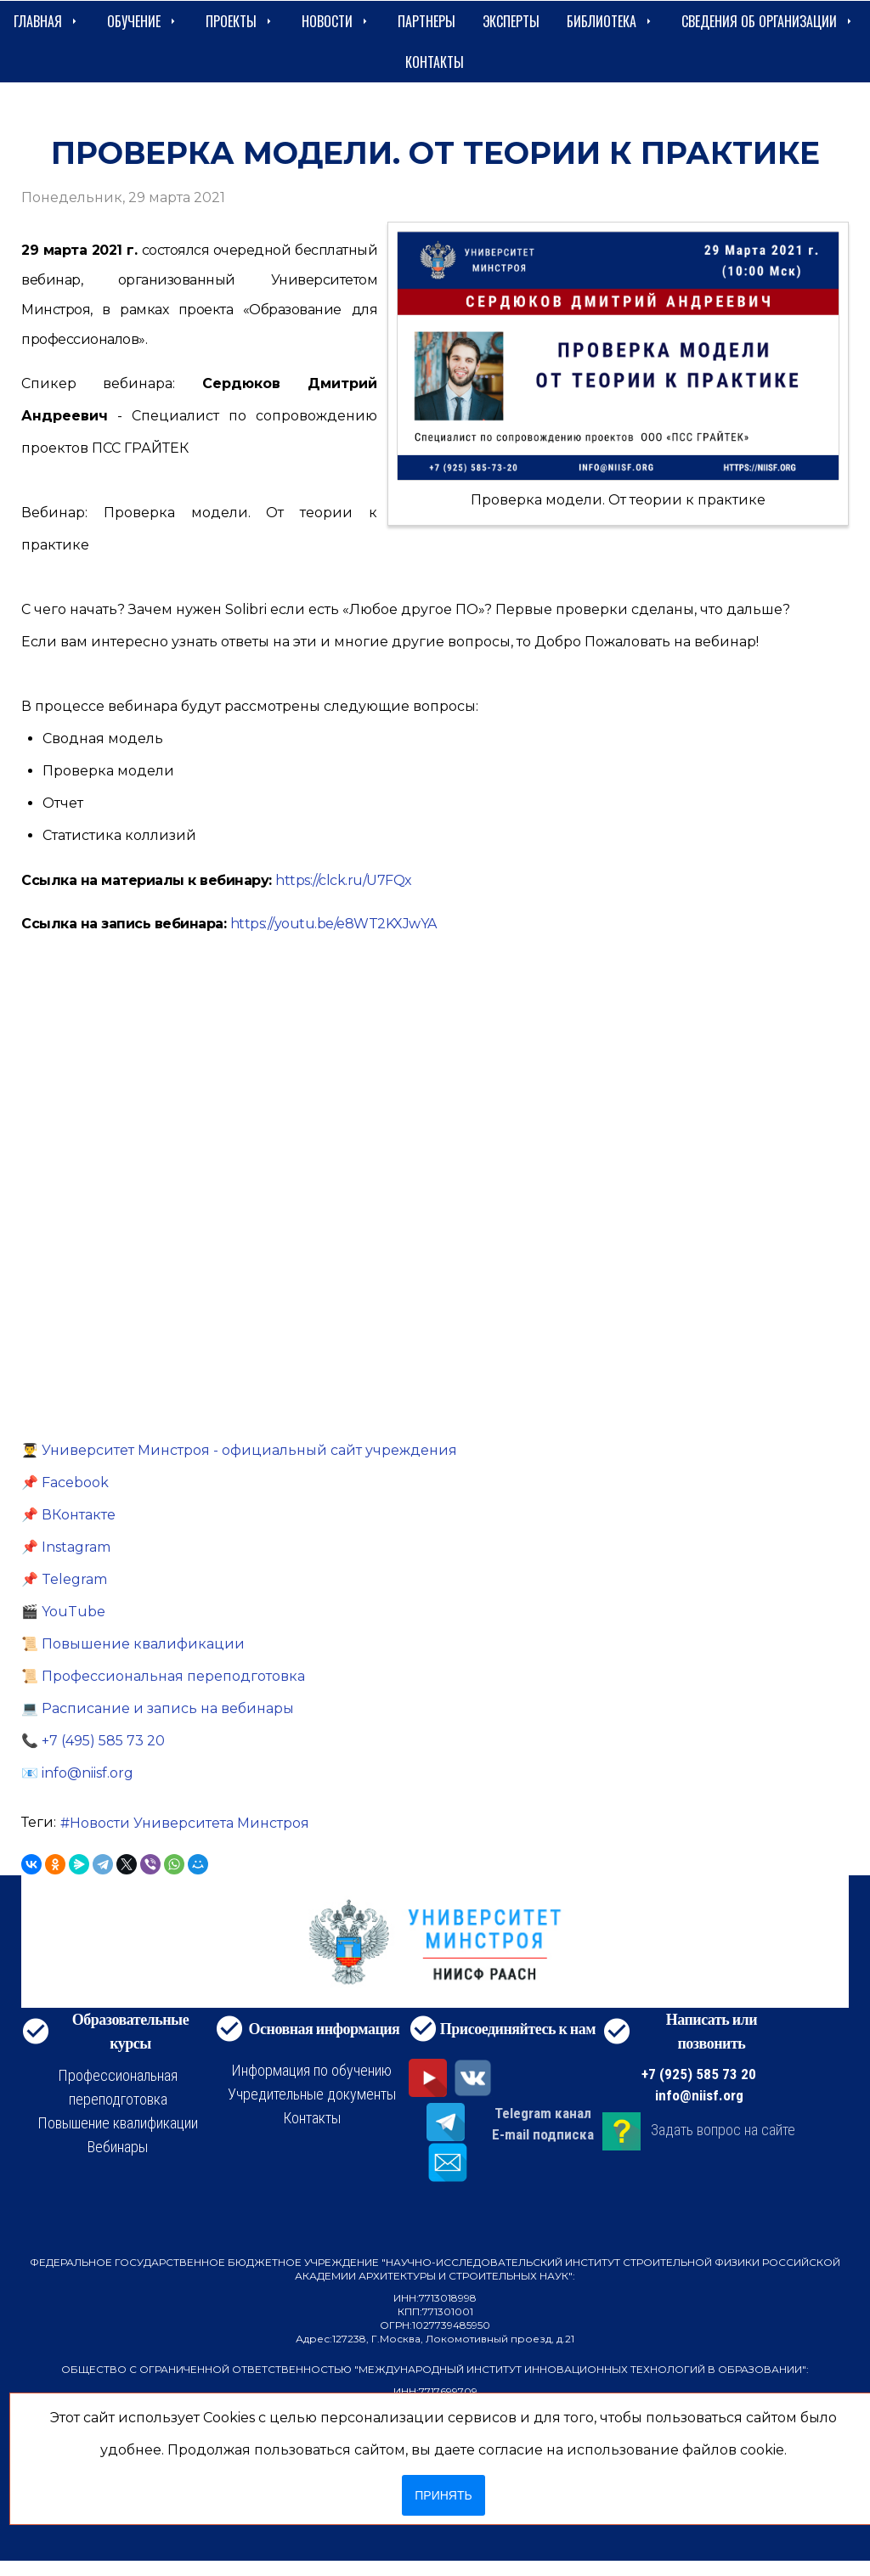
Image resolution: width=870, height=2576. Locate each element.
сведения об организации (768, 21)
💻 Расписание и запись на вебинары (157, 1708)
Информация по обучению (311, 2070)
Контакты (434, 62)
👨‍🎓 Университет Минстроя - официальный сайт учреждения (239, 1450)
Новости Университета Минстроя (189, 1823)
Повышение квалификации (117, 2123)
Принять (443, 2495)
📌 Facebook (65, 1482)
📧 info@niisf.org (77, 1773)
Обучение (142, 21)
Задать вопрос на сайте (723, 2130)
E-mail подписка (543, 2134)
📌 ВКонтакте (68, 1515)
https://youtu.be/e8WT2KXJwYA (333, 924)
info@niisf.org (699, 2095)
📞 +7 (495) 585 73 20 (93, 1741)
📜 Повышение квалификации (133, 1644)
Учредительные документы (312, 2094)
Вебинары (118, 2147)
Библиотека (610, 21)
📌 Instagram (65, 1547)
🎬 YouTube (63, 1612)
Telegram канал (542, 2113)
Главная (47, 21)
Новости (336, 21)
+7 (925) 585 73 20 (698, 2074)
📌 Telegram (64, 1579)
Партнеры (426, 21)
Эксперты (511, 21)
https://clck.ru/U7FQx (343, 880)
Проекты (240, 21)
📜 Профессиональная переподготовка (163, 1676)
